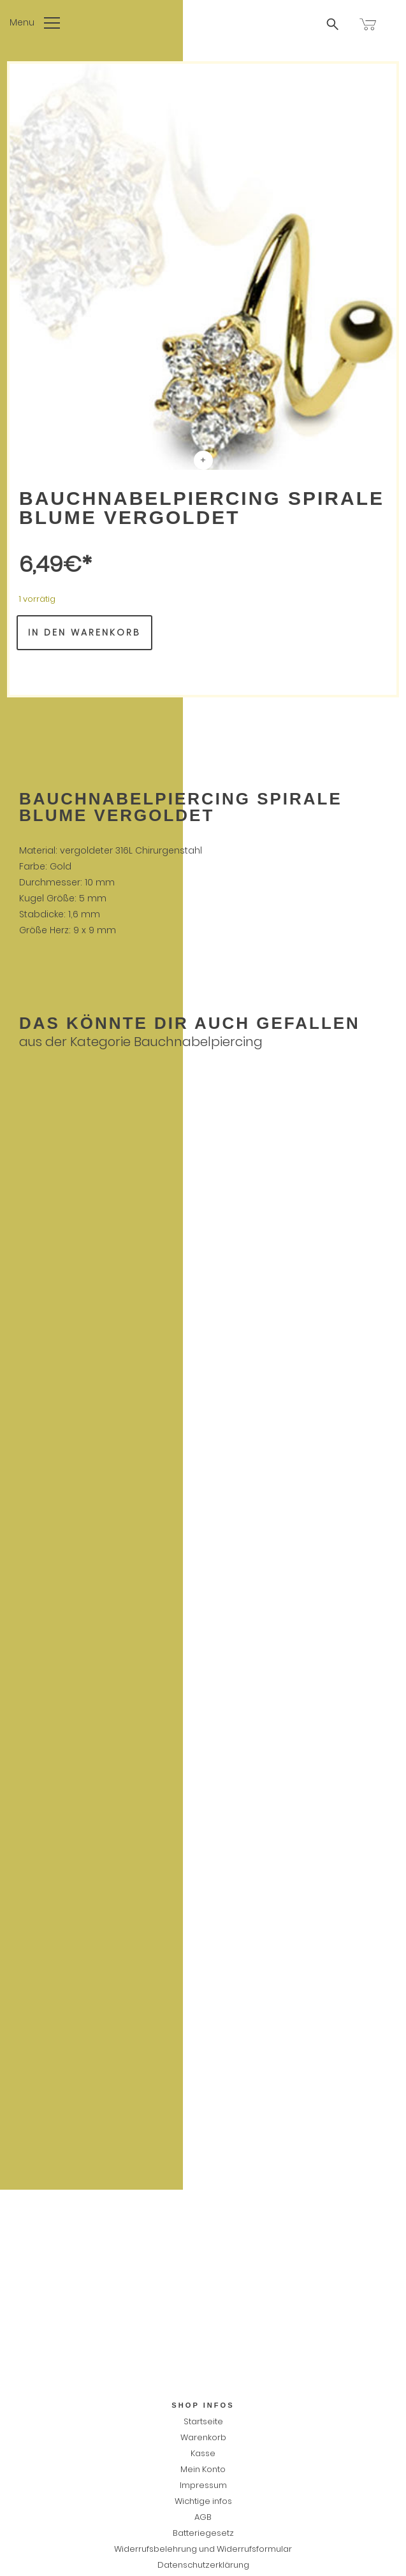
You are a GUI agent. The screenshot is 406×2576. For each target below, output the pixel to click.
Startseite (203, 2421)
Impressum (203, 2485)
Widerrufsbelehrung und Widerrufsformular (203, 2549)
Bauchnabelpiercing (198, 1042)
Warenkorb (203, 2437)
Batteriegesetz (203, 2533)
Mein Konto (203, 2469)
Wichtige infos (203, 2501)
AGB (203, 2517)
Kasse (203, 2453)
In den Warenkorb (84, 632)
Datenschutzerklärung (203, 2565)
